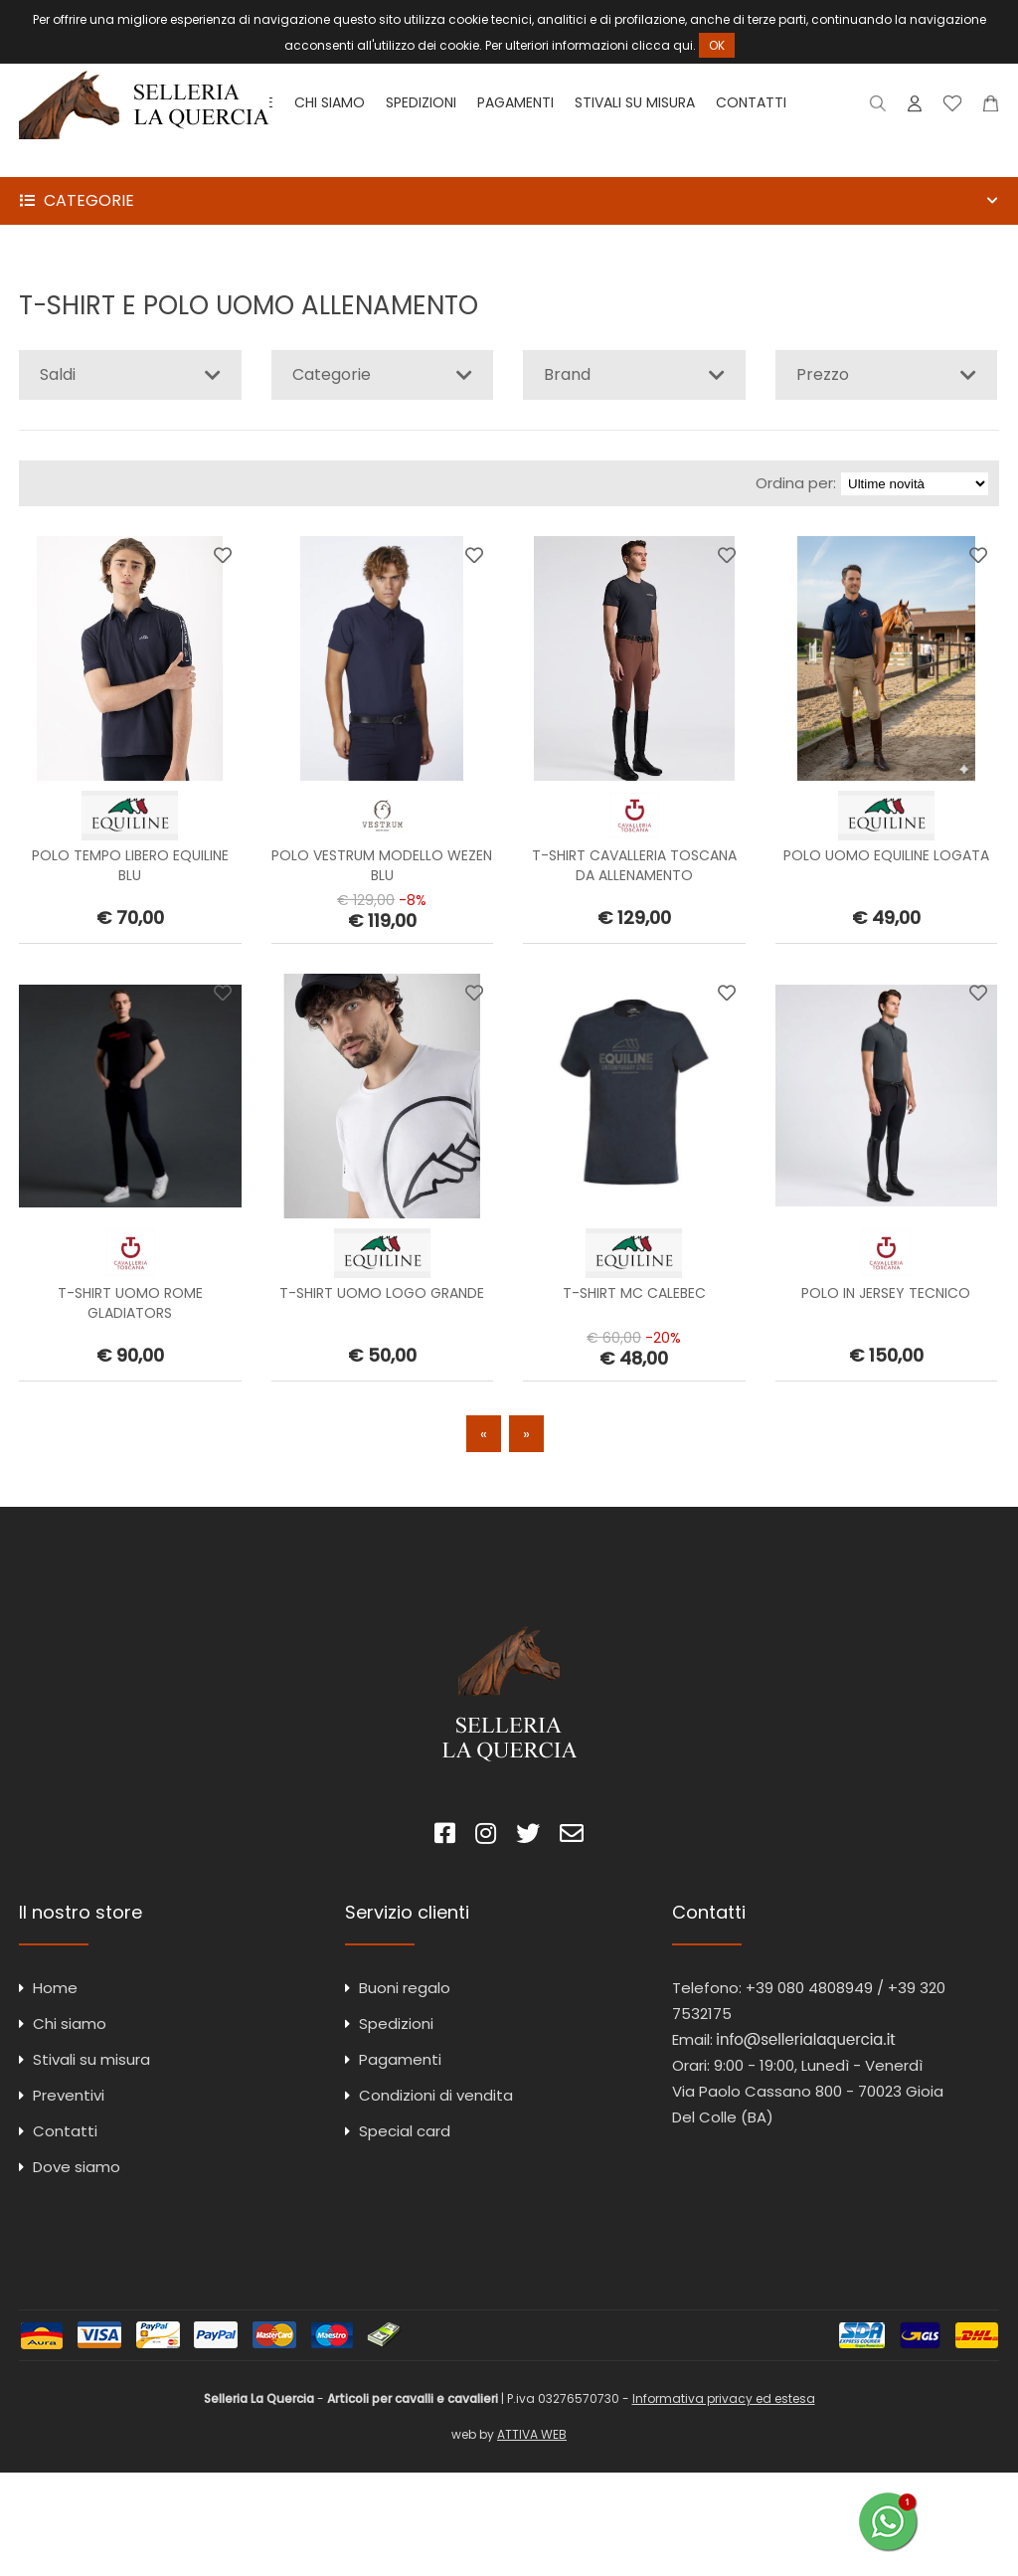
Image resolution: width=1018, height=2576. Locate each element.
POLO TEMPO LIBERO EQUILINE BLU (130, 865)
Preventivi (68, 2095)
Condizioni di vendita (436, 2095)
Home (55, 1987)
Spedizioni (421, 102)
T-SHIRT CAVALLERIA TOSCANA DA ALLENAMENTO (634, 865)
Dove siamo (76, 2166)
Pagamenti (515, 102)
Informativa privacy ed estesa (723, 2398)
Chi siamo (329, 102)
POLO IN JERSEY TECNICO (885, 1293)
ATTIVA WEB (532, 2434)
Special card (404, 2130)
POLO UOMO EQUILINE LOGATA (886, 855)
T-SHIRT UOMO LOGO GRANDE (381, 1293)
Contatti (751, 102)
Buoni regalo (404, 1987)
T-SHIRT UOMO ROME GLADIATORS (130, 1303)
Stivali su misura (635, 102)
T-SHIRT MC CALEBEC (634, 1293)
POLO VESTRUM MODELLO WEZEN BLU (381, 865)
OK (717, 45)
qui (683, 45)
